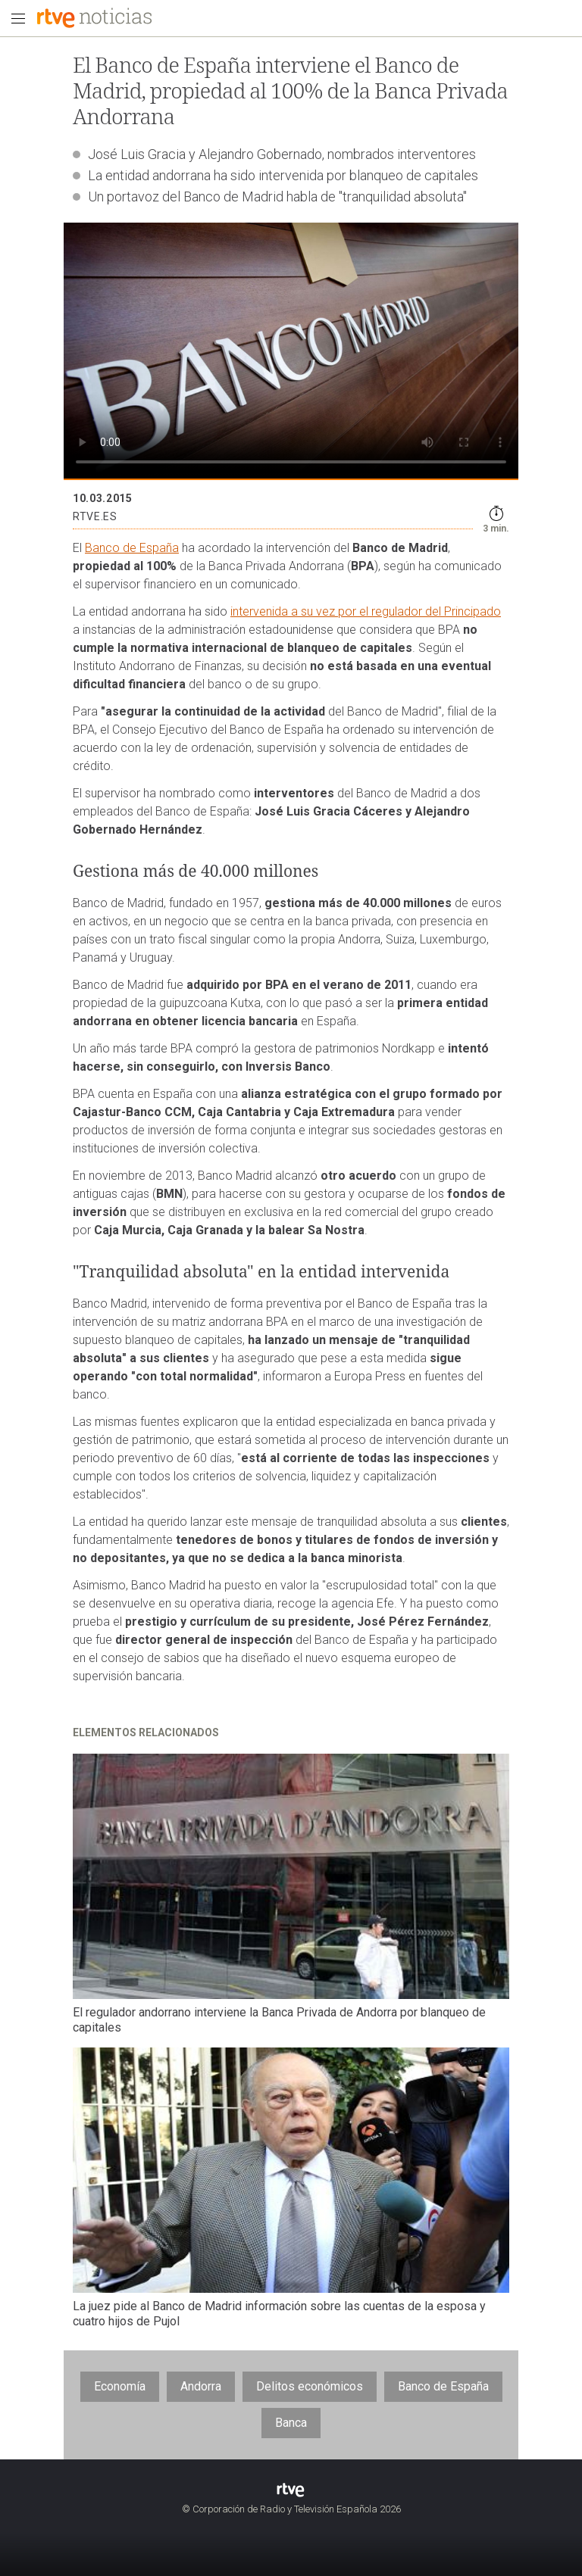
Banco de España (132, 548)
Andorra (200, 2386)
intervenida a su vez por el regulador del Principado (365, 611)
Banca (291, 2422)
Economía (120, 2386)
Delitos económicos (309, 2386)
